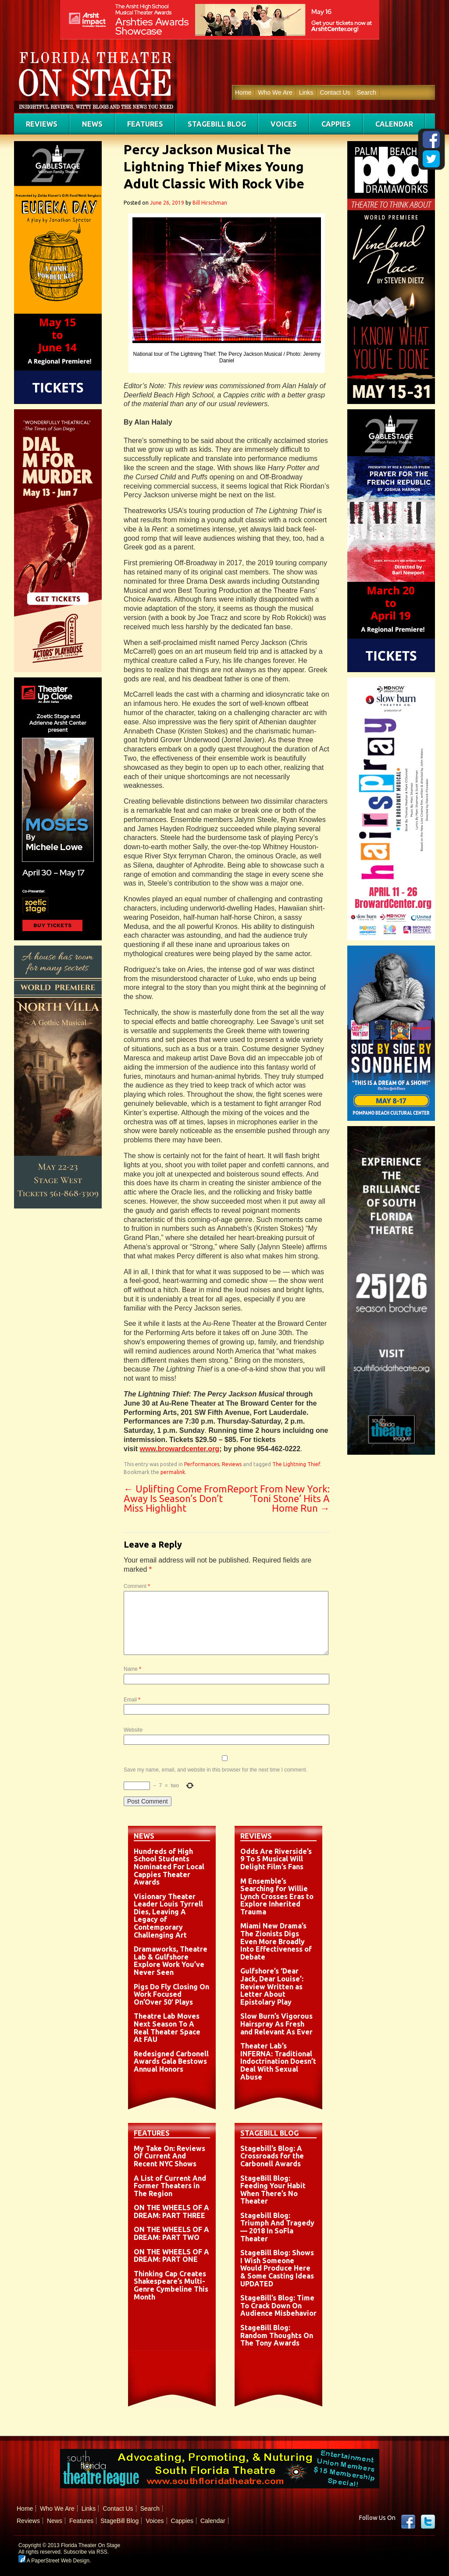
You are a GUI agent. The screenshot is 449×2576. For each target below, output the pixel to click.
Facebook (408, 2522)
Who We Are (275, 92)
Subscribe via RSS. (86, 2552)
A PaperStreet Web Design (53, 2561)
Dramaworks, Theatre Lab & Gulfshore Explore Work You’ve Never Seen (170, 1960)
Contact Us (335, 92)
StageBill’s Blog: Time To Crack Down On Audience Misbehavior (278, 2305)
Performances (201, 1464)
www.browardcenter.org (179, 1449)
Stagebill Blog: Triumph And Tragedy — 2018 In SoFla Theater (277, 2227)
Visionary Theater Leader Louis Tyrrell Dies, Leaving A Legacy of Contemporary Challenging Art (168, 1915)
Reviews (41, 124)
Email (132, 1700)
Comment (137, 1586)
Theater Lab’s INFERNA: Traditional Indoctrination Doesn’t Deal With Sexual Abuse (278, 2061)
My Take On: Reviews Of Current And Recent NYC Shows (169, 2156)
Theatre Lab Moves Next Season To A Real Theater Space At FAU (167, 2027)
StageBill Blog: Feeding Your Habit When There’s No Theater (273, 2189)
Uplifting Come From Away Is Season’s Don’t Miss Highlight (175, 1498)
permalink (172, 1472)
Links (306, 92)
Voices (284, 124)
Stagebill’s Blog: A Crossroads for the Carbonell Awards (272, 2156)
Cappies (336, 124)
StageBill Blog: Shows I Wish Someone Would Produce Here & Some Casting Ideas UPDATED (277, 2268)
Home (243, 92)
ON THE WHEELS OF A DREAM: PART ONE (171, 2256)
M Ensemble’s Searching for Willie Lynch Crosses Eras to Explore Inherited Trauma (277, 1896)
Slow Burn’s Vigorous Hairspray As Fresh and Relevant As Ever (276, 2023)
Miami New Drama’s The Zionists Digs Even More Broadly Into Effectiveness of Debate (276, 1941)
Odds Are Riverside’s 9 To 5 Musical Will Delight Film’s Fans (276, 1859)
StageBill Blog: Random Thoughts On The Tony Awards (276, 2335)
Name (132, 1669)
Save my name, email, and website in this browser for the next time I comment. (215, 1770)
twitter (428, 2522)
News (92, 124)
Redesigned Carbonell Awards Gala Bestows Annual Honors (171, 2061)
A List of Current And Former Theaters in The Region (170, 2185)
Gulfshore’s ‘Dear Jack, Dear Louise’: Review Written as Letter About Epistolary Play (271, 1986)
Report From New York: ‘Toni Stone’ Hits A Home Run (278, 1498)
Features (145, 124)
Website (133, 1730)
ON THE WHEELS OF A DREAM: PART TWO (171, 2233)
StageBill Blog (217, 124)
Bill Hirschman (209, 203)
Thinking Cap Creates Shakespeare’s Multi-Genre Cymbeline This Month (171, 2285)
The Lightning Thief (296, 1464)
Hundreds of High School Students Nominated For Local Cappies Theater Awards (169, 1866)
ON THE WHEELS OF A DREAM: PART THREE (171, 2211)
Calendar (394, 124)
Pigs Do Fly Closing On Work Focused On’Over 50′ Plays (171, 1994)
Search (366, 92)
